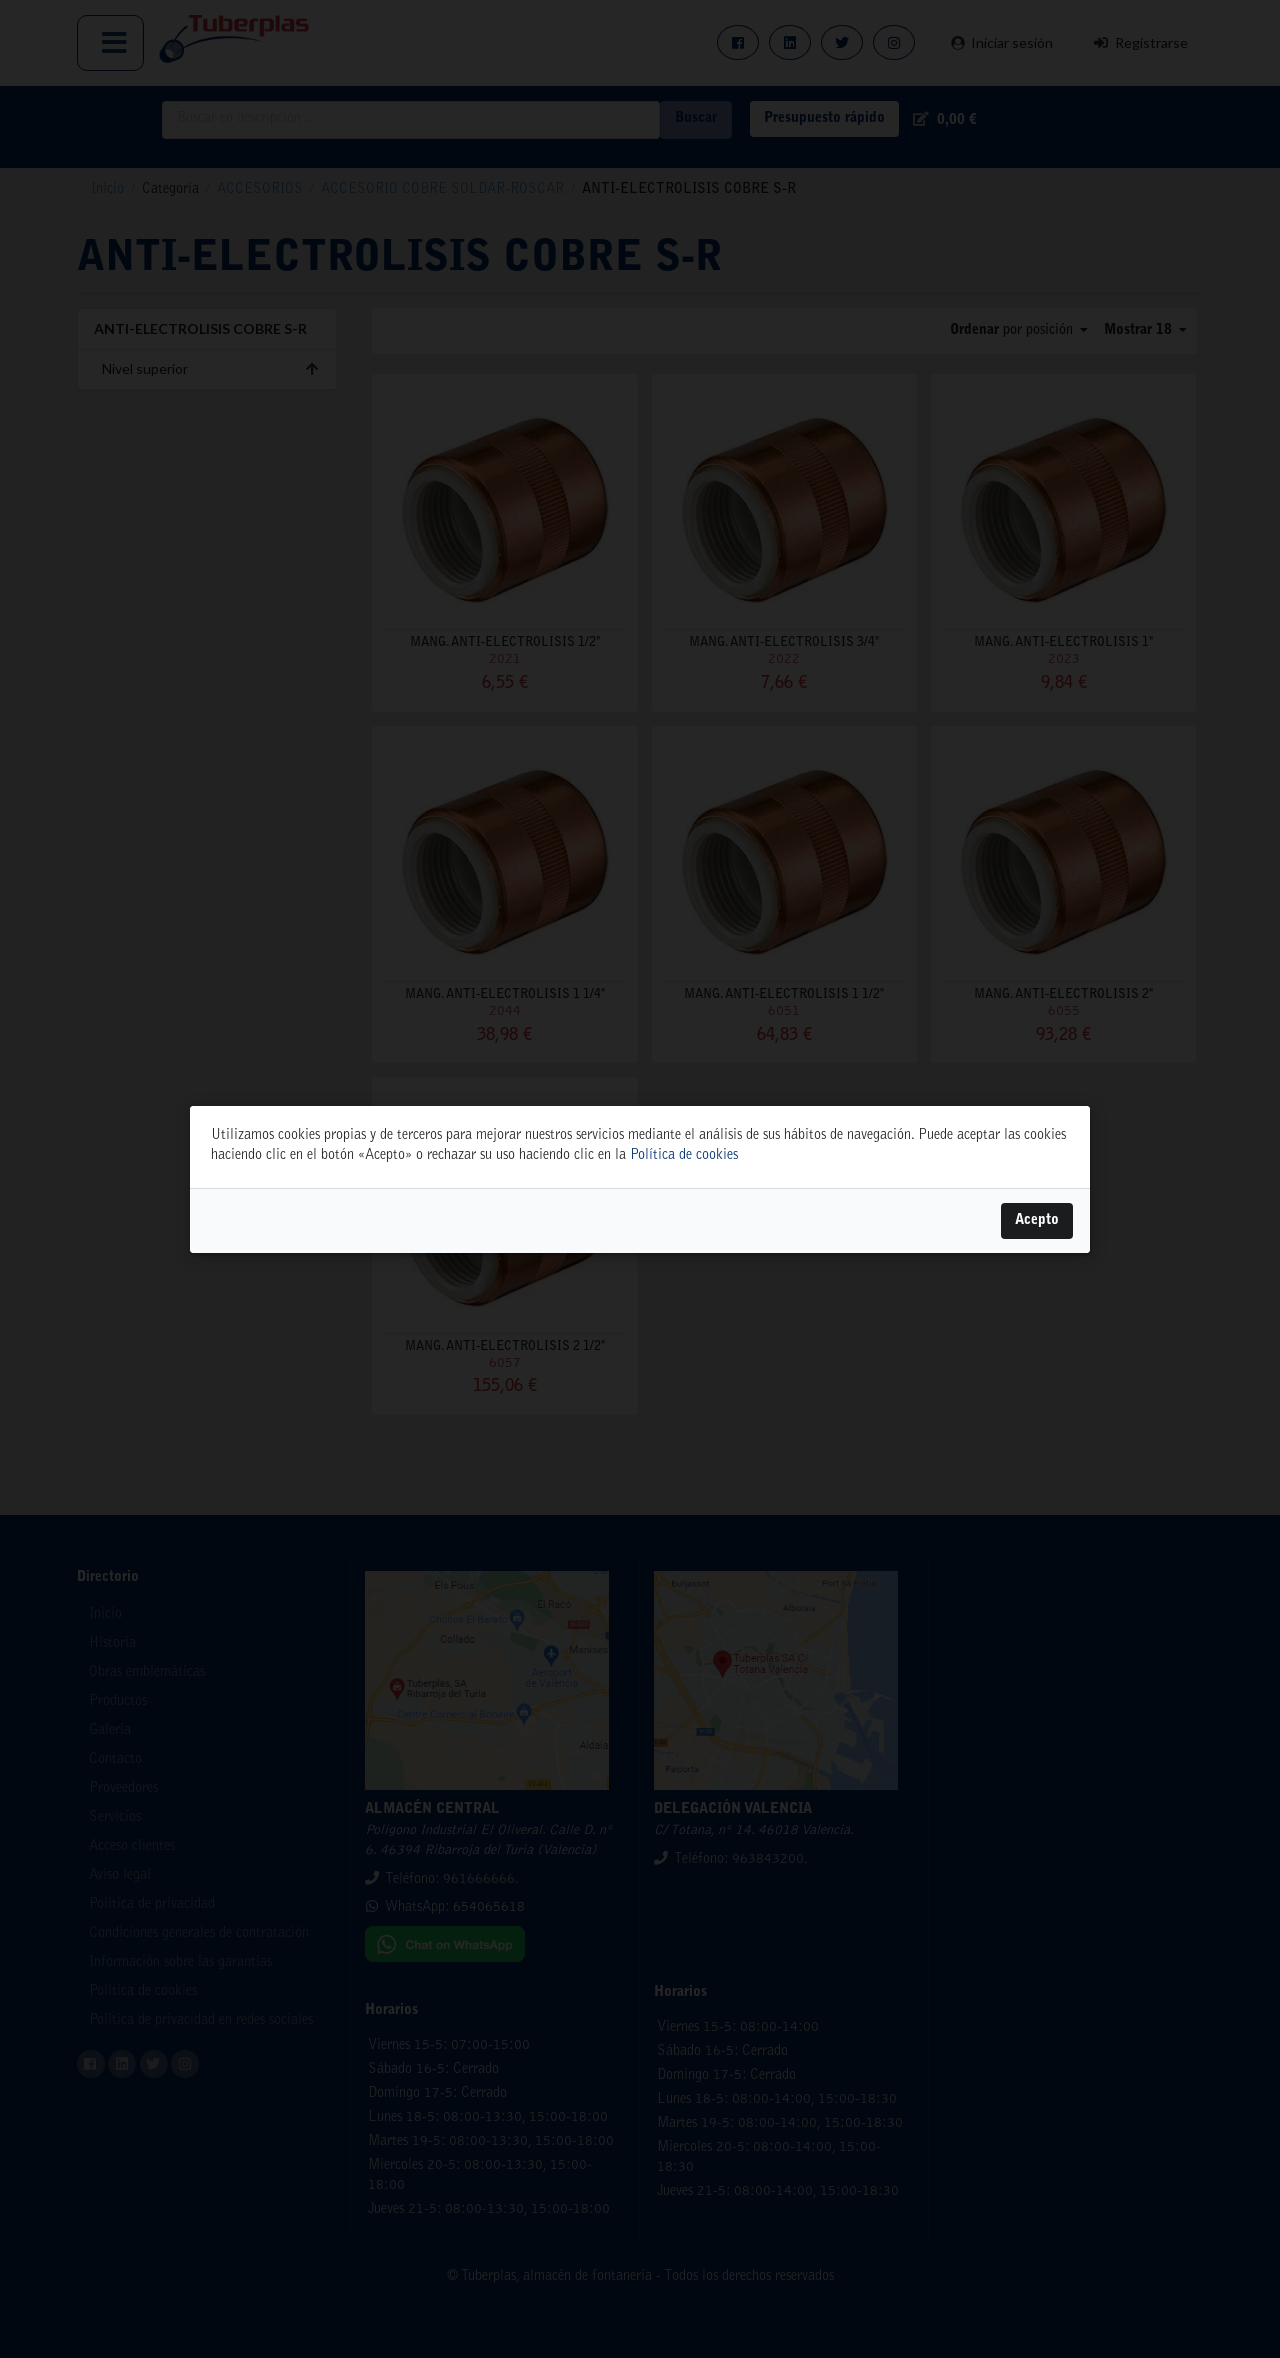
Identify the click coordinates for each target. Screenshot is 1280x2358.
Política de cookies (684, 1156)
